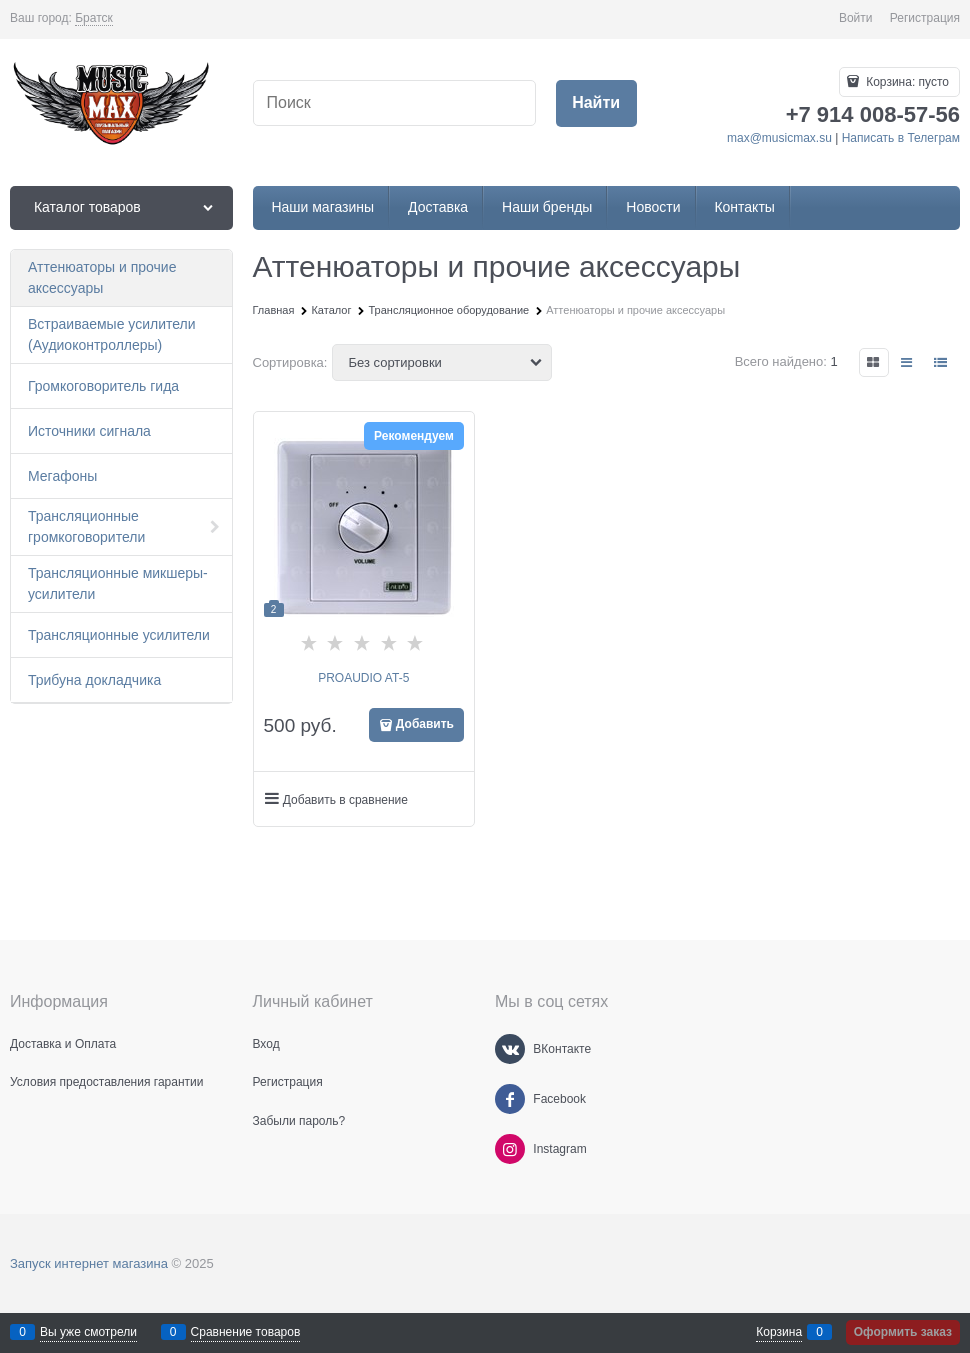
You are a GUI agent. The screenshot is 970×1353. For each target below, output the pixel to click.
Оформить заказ (903, 1332)
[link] (94, 18)
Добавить (425, 724)
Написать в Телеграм (901, 138)
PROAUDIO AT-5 (363, 678)
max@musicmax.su (779, 138)
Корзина (779, 1332)
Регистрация (925, 18)
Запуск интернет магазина (89, 1263)
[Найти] (596, 103)
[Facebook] (510, 1099)
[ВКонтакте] (510, 1049)
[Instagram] (510, 1149)
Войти (856, 18)
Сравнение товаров (246, 1332)
